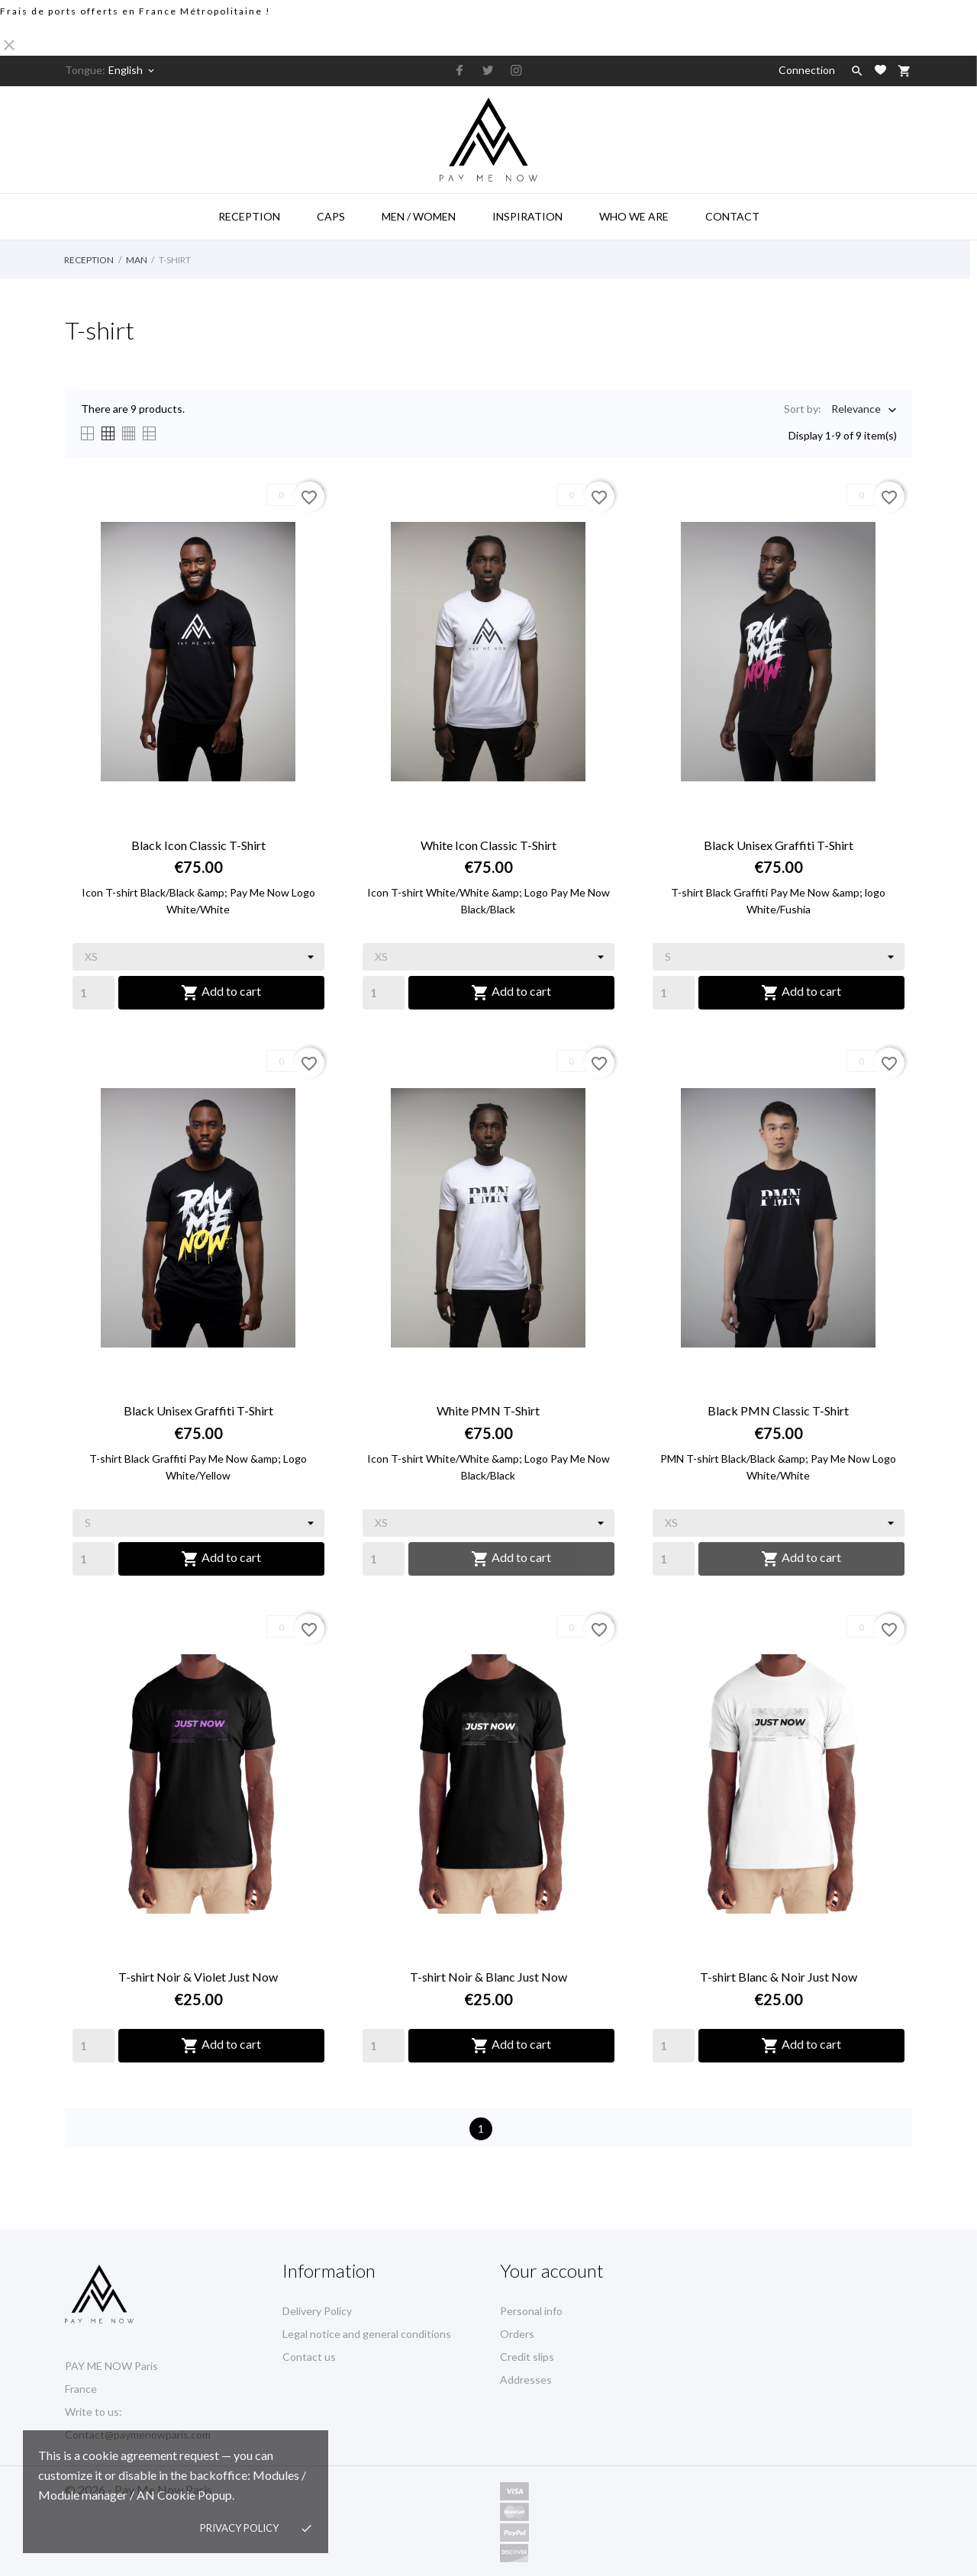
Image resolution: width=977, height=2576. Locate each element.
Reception (249, 216)
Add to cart (221, 993)
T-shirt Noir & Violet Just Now (198, 1976)
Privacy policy (239, 2528)
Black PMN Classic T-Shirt (778, 1410)
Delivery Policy (317, 2310)
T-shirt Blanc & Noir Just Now (778, 1976)
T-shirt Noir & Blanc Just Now (488, 1976)
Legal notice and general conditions (366, 2333)
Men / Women (419, 216)
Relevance (856, 410)
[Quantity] (93, 992)
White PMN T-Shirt (488, 1410)
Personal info (531, 2310)
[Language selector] (132, 70)
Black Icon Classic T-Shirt (198, 845)
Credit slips (527, 2356)
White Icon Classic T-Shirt (488, 845)
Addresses (526, 2379)
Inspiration (527, 216)
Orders (517, 2333)
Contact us (309, 2356)
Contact (732, 216)
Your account (552, 2270)
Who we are (634, 216)
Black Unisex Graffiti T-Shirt (778, 845)
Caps (331, 216)
